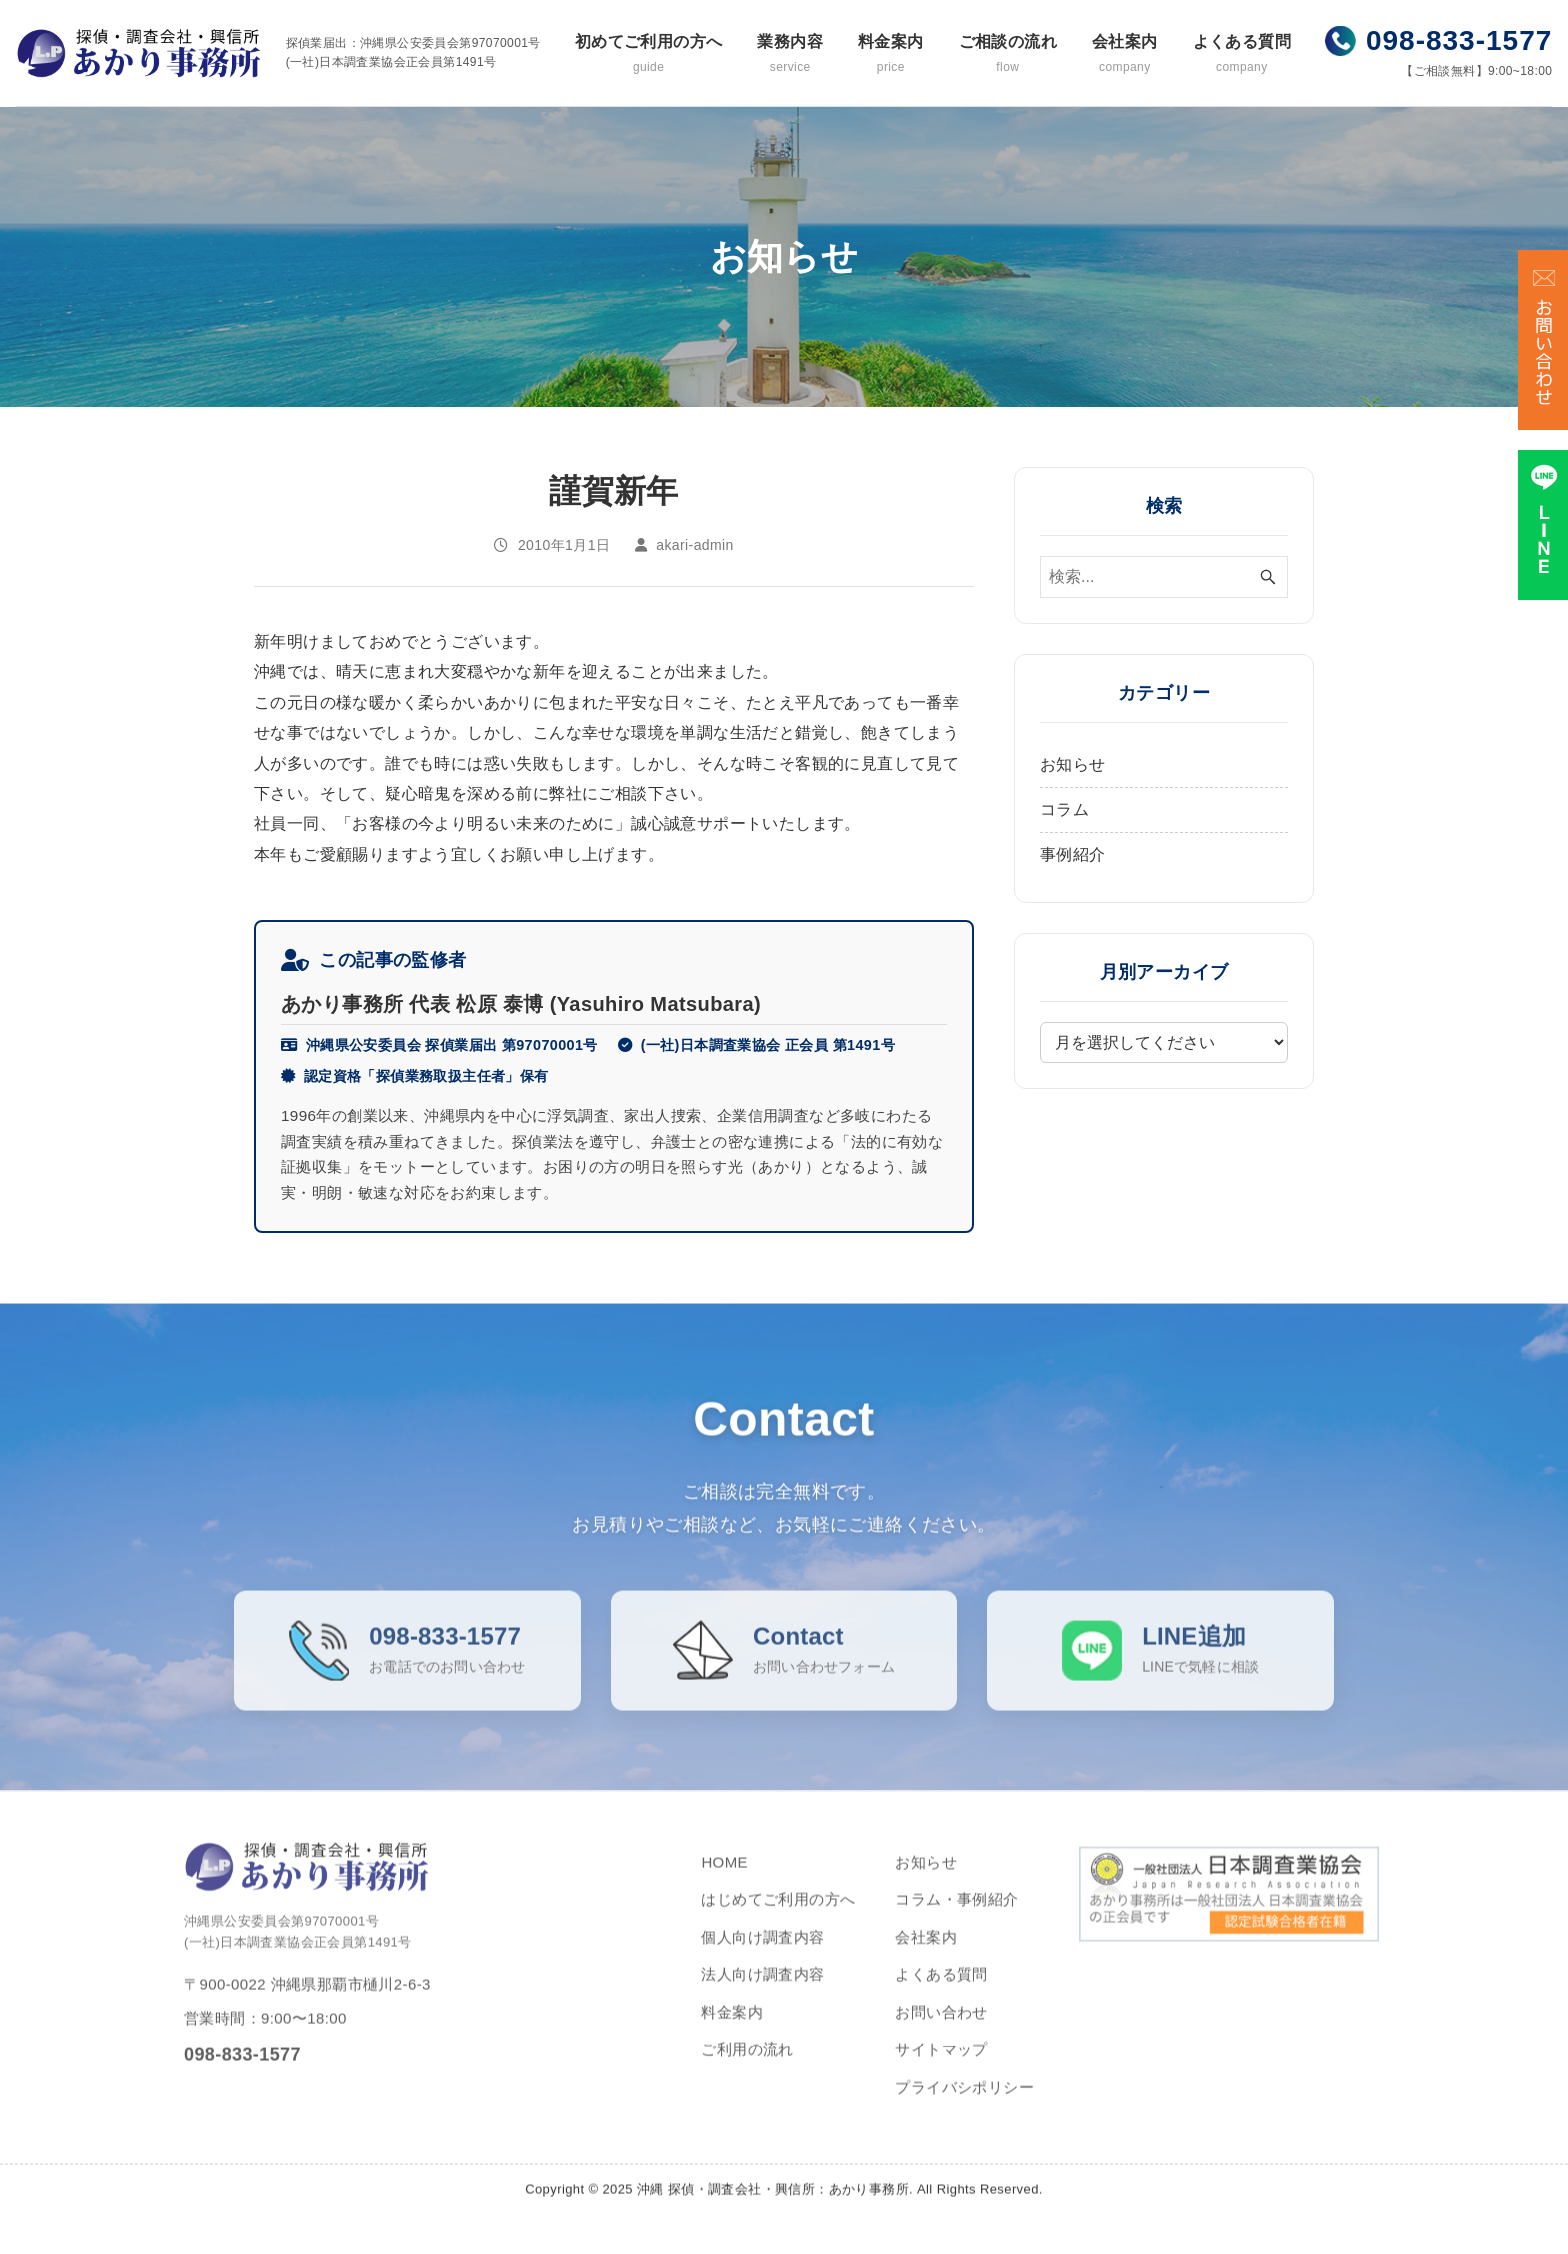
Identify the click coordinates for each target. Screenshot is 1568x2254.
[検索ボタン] (1268, 577)
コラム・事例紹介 (956, 1922)
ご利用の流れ (747, 2072)
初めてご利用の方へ (649, 54)
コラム (1064, 809)
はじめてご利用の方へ (778, 1922)
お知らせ (1073, 764)
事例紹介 (1073, 854)
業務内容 (790, 54)
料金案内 (891, 54)
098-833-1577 (1459, 40)
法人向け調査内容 (762, 1997)
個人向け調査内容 (762, 1960)
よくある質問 (1242, 54)
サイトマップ (941, 2072)
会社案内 (1125, 54)
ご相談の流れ (1008, 54)
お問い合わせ (941, 2035)
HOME (724, 1885)
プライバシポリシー (964, 2110)
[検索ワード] (1164, 577)
